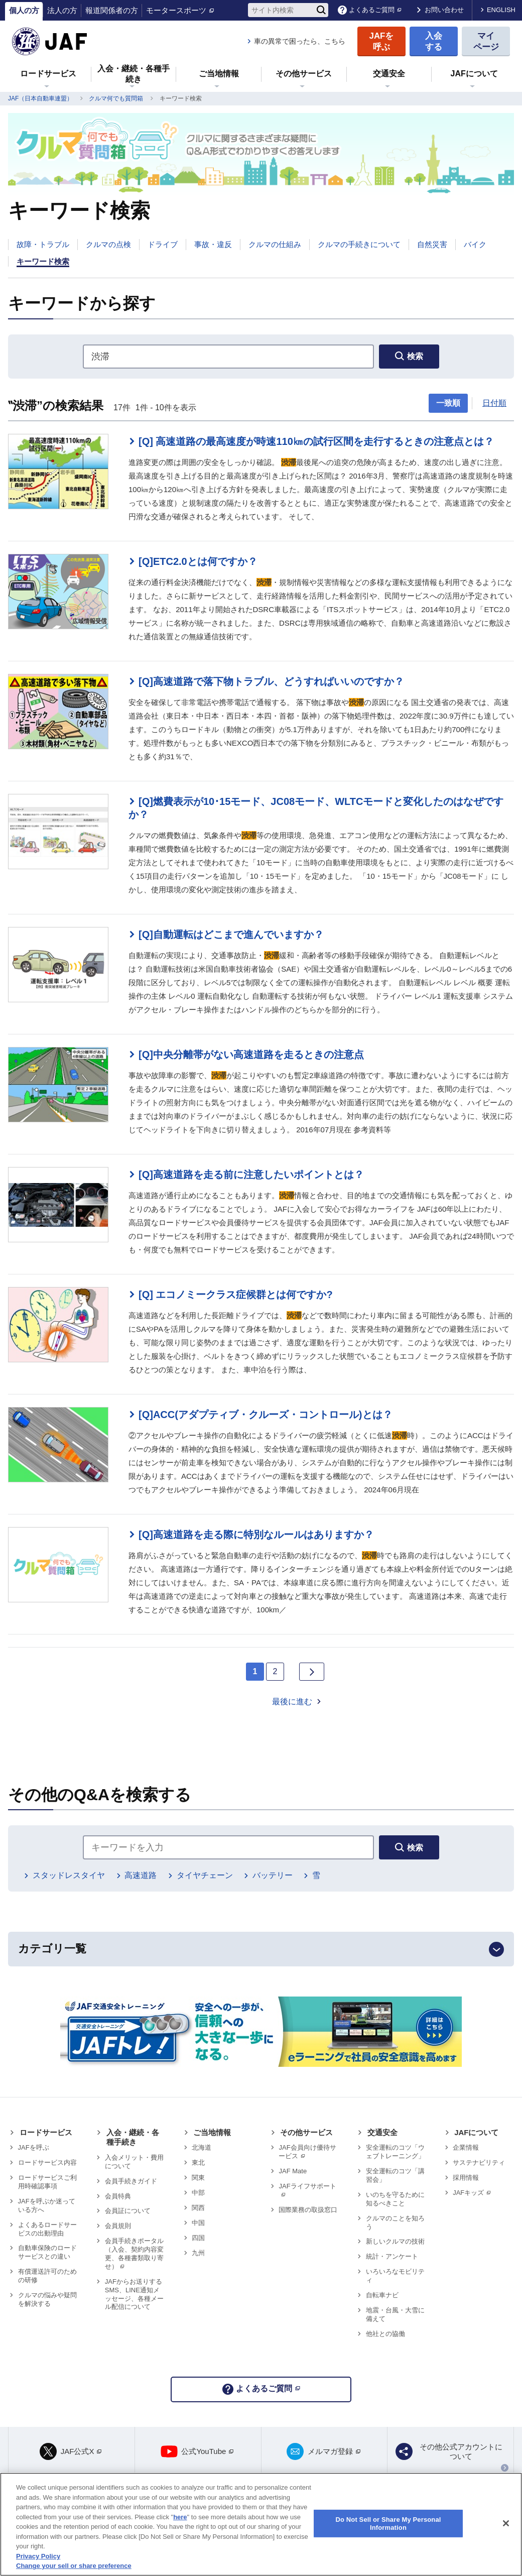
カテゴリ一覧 (52, 1948)
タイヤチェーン (205, 1875)
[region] (261, 2524)
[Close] (506, 2523)
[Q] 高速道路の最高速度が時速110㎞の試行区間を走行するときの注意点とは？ (316, 441)
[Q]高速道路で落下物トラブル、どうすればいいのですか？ (271, 681)
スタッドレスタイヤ (69, 1875)
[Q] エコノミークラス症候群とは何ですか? (236, 1294)
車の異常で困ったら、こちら (299, 41)
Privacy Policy (38, 2556)
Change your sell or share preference (74, 2565)
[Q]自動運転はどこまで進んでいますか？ (231, 934)
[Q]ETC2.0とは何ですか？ (198, 561)
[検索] (321, 10)
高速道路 (140, 1875)
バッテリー (272, 1875)
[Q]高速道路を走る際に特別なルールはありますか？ (256, 1534)
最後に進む (292, 1701)
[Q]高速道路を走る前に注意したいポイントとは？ (251, 1174)
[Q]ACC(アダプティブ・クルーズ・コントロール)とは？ (266, 1414)
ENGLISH (501, 10)
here (180, 2517)
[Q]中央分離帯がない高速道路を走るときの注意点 (251, 1054)
